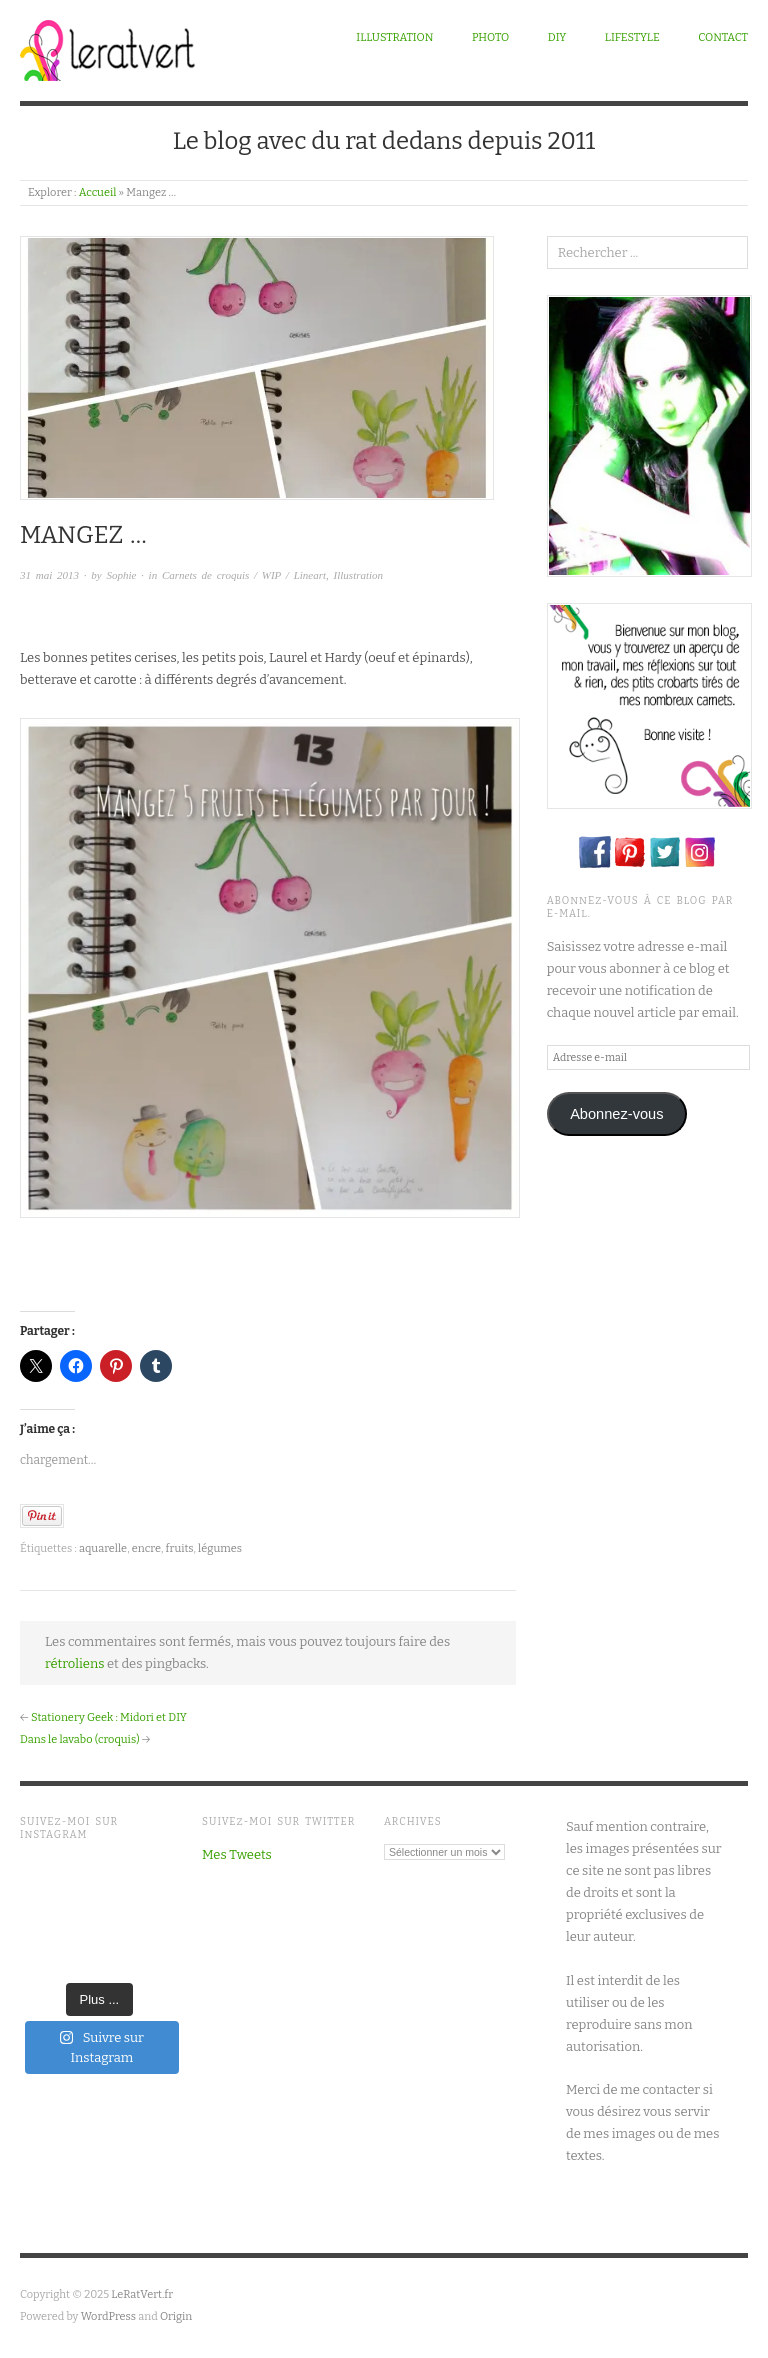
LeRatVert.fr (142, 2294)
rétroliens (74, 1663)
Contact (723, 37)
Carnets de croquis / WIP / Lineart (244, 575)
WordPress (109, 2316)
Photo (490, 37)
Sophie (121, 575)
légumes (220, 1548)
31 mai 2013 (49, 575)
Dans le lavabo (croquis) (80, 1739)
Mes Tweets (237, 1854)
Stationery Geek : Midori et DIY (109, 1717)
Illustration (394, 37)
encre (146, 1548)
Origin (176, 2316)
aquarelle (103, 1548)
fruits (180, 1548)
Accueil (98, 192)
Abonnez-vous (616, 1114)
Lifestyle (632, 37)
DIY (557, 37)
